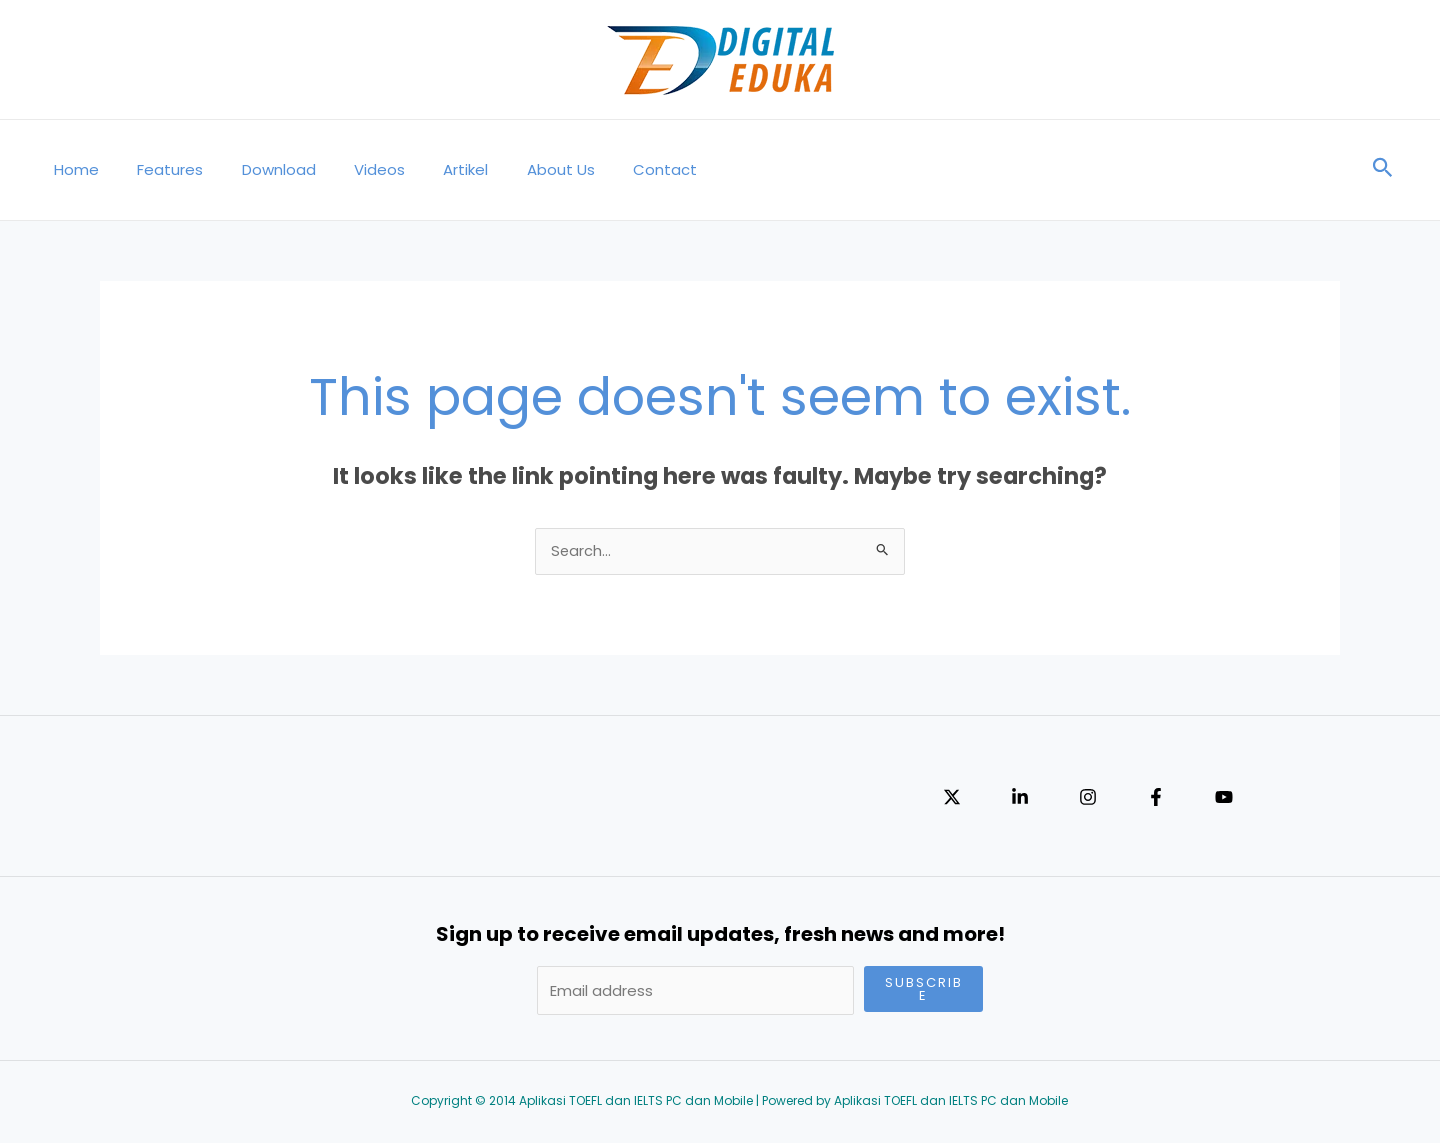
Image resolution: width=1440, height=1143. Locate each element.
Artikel (428, 169)
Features (158, 169)
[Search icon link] (1383, 170)
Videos (350, 169)
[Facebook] (1156, 799)
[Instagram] (1088, 799)
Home (72, 169)
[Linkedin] (1020, 799)
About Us (515, 169)
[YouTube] (1224, 799)
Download (258, 169)
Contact (611, 169)
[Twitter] (952, 799)
